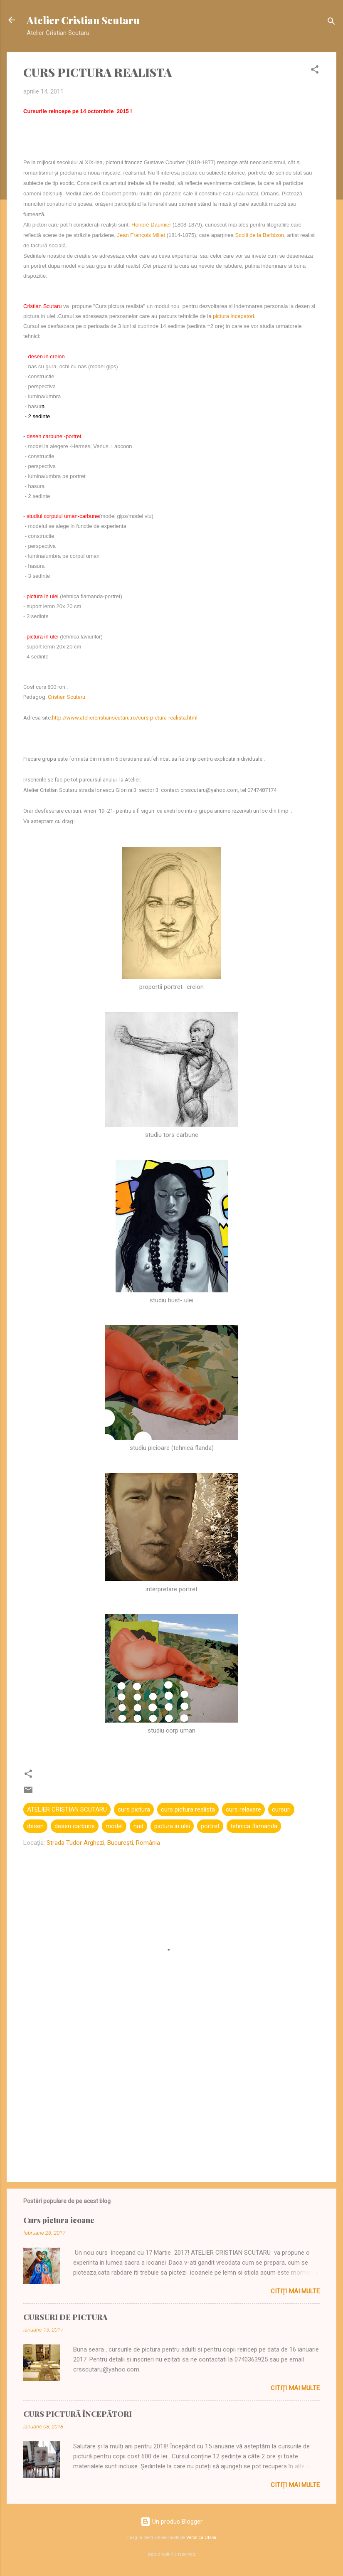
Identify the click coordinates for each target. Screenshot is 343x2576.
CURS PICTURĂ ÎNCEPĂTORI (77, 2414)
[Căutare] (331, 22)
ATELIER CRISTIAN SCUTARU (67, 1809)
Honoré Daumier (151, 225)
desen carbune (74, 1826)
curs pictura (134, 1809)
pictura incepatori (233, 316)
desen (35, 1826)
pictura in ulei (172, 1826)
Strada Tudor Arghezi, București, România (103, 1842)
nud (138, 1826)
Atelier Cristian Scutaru (83, 20)
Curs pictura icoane (58, 2220)
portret (210, 1826)
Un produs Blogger (171, 2521)
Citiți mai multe (295, 2291)
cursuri (281, 1809)
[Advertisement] (171, 2104)
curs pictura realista (188, 1809)
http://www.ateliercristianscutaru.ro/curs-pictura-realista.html (124, 718)
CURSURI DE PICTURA (65, 2317)
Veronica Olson (201, 2537)
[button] (315, 70)
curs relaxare (243, 1809)
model (114, 1826)
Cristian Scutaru (67, 697)
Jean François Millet (141, 235)
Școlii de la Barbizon (259, 235)
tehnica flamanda (253, 1826)
